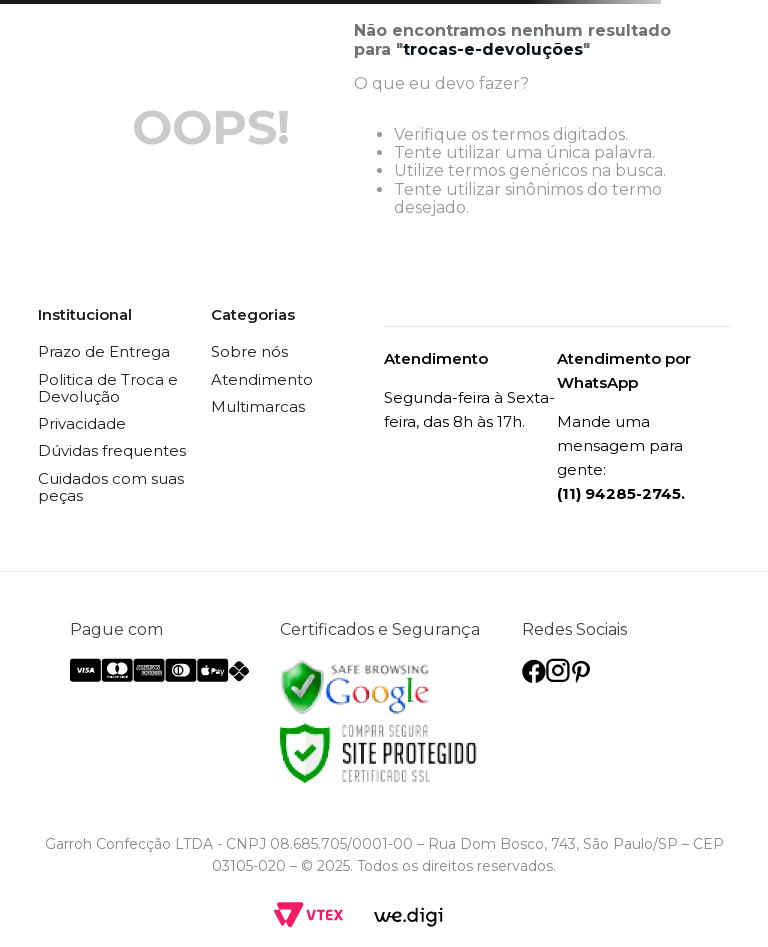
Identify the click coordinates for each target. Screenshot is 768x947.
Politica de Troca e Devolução (108, 388)
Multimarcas (258, 406)
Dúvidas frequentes (112, 450)
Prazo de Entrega (104, 351)
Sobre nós (249, 351)
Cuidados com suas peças (111, 487)
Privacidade (82, 423)
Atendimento (262, 379)
